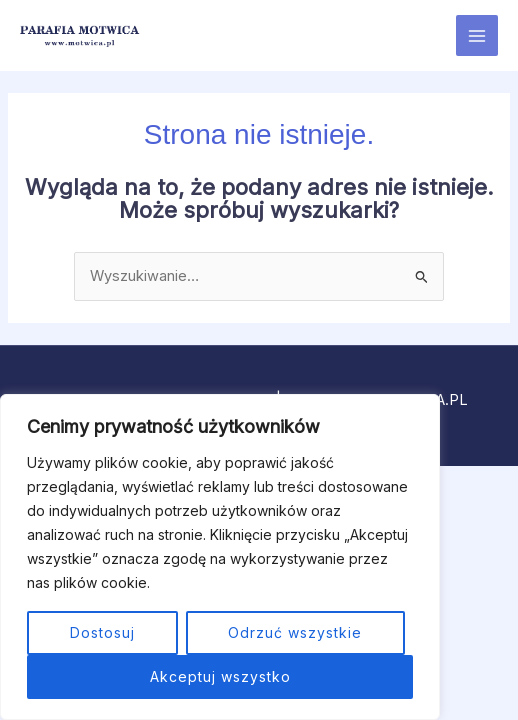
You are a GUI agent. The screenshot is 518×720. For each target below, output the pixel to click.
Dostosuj (102, 632)
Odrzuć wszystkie (295, 632)
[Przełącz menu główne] (477, 36)
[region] (220, 557)
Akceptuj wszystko (220, 676)
